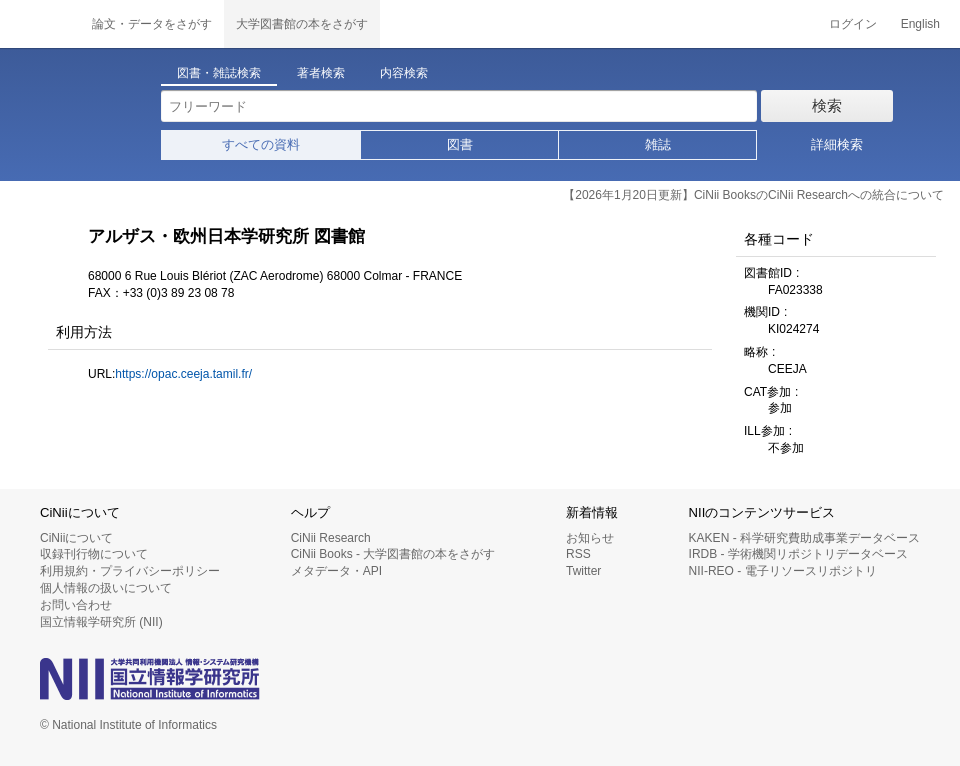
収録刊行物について (94, 554)
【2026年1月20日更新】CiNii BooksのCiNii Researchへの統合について (753, 195)
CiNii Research (331, 538)
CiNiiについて (76, 538)
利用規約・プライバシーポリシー (130, 571)
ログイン (853, 24)
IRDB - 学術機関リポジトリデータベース (798, 554)
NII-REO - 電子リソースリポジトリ (783, 571)
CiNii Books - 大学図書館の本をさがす (393, 554)
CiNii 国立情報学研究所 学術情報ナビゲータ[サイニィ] (40, 24)
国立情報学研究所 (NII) (101, 622)
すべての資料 (261, 144)
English (920, 24)
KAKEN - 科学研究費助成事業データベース (804, 538)
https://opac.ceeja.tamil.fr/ (183, 374)
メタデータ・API (336, 571)
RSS (578, 554)
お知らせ (590, 538)
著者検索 (321, 73)
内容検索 (404, 73)
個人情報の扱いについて (106, 588)
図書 (460, 144)
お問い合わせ (76, 605)
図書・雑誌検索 (219, 73)
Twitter (583, 571)
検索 (827, 105)
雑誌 (658, 144)
